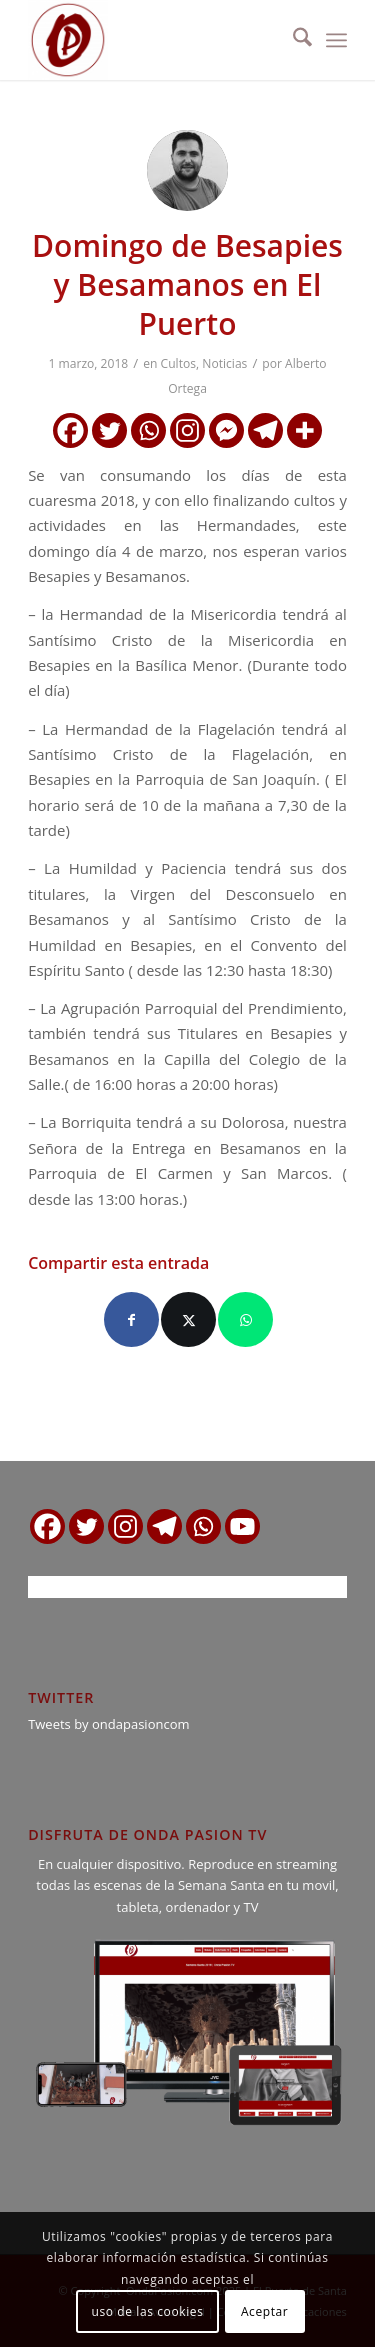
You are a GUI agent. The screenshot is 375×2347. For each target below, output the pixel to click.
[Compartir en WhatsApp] (245, 1319)
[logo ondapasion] (155, 40)
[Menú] (336, 40)
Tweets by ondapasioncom (108, 1724)
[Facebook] (70, 430)
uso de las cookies (148, 2311)
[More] (304, 430)
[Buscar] (292, 40)
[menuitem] (292, 40)
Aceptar (264, 2311)
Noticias (224, 363)
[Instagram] (187, 430)
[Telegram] (265, 430)
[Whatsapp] (148, 430)
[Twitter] (109, 430)
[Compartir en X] (188, 1319)
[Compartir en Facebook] (131, 1319)
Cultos (178, 363)
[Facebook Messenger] (226, 430)
